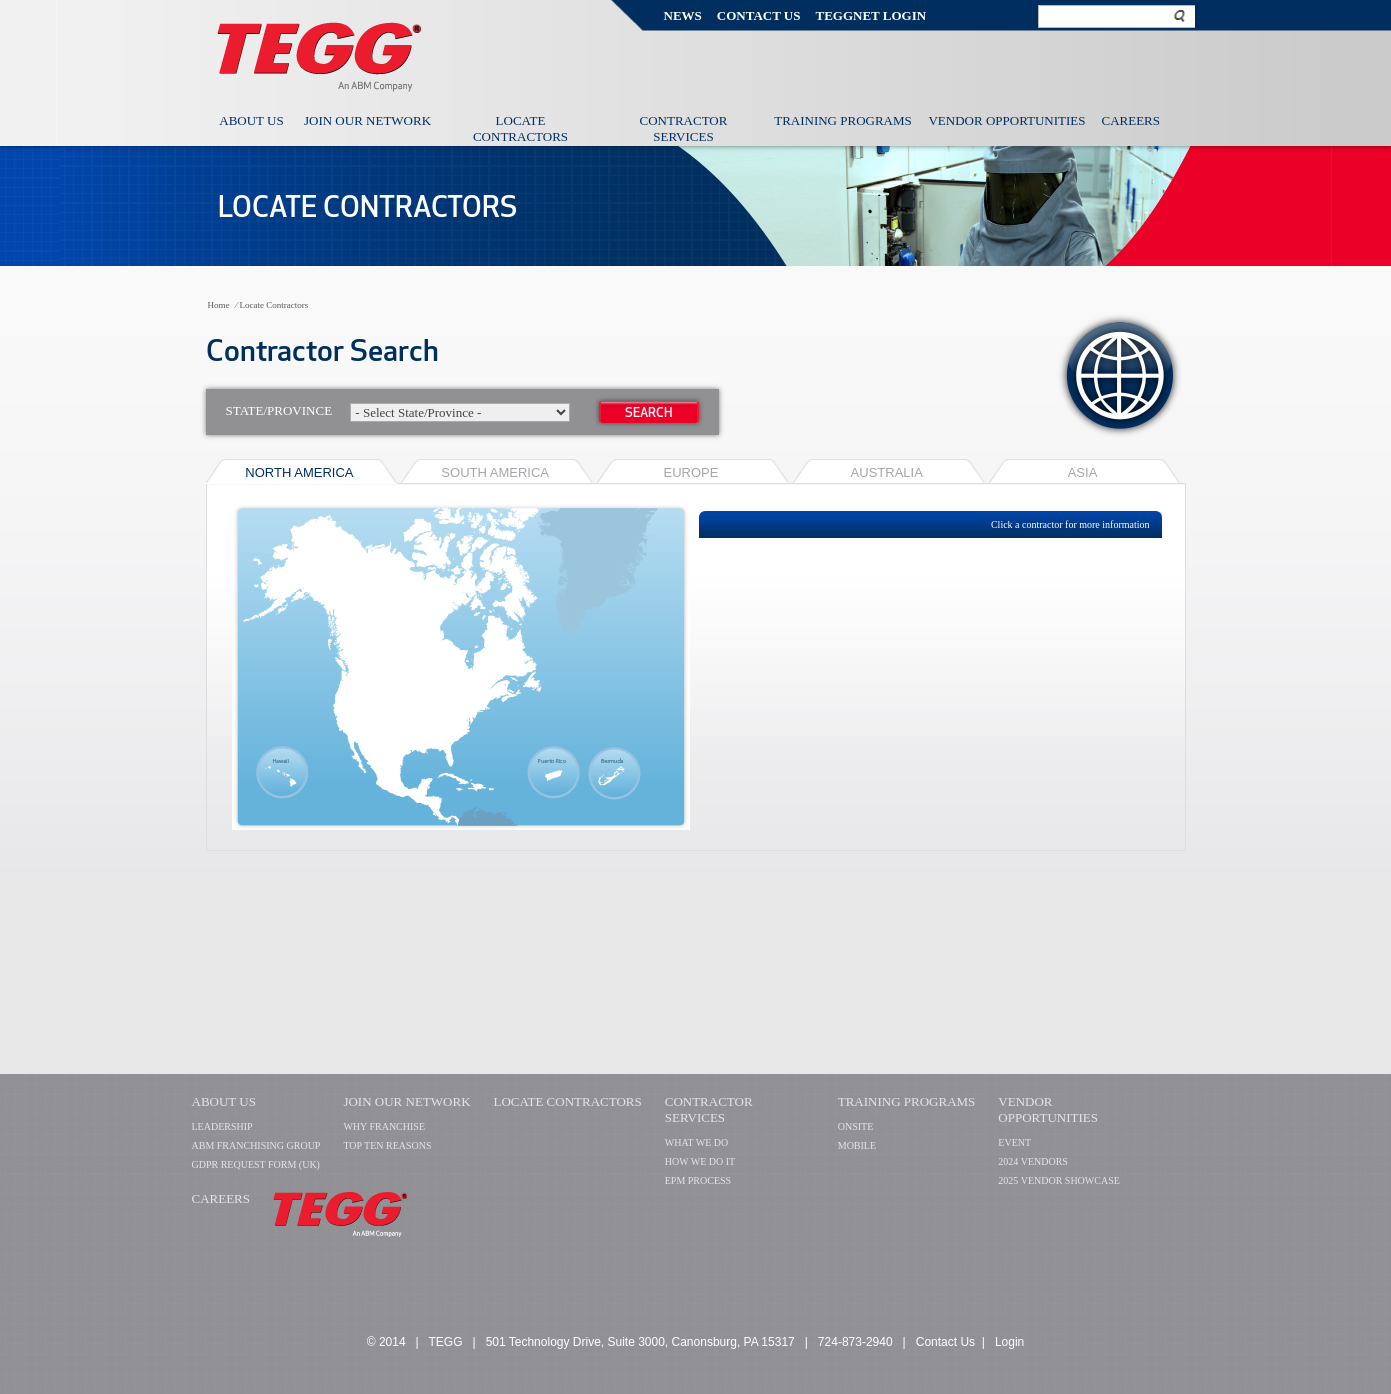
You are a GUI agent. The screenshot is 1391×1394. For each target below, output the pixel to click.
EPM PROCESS (698, 1180)
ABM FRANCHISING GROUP (256, 1145)
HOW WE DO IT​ (700, 1161)
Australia (887, 472)
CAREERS (221, 1198)
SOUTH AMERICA (495, 472)
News (683, 15)
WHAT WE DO (697, 1142)
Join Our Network (367, 120)
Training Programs (843, 120)
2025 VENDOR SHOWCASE (1059, 1180)
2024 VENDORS (1033, 1161)
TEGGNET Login (870, 15)
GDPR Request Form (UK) (256, 1164)
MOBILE (857, 1145)
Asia (1083, 472)
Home (219, 305)
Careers (1131, 120)
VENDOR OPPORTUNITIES (1048, 1109)
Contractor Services (684, 128)
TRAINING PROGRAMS (907, 1101)
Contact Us (759, 15)
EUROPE (691, 472)
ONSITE (856, 1126)
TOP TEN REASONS (387, 1145)
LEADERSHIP (222, 1126)
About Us (251, 120)
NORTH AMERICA (299, 472)
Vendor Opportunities (1006, 120)
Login (1009, 1342)
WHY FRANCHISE (384, 1126)
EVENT (1014, 1142)
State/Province (398, 412)
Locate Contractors (520, 128)
